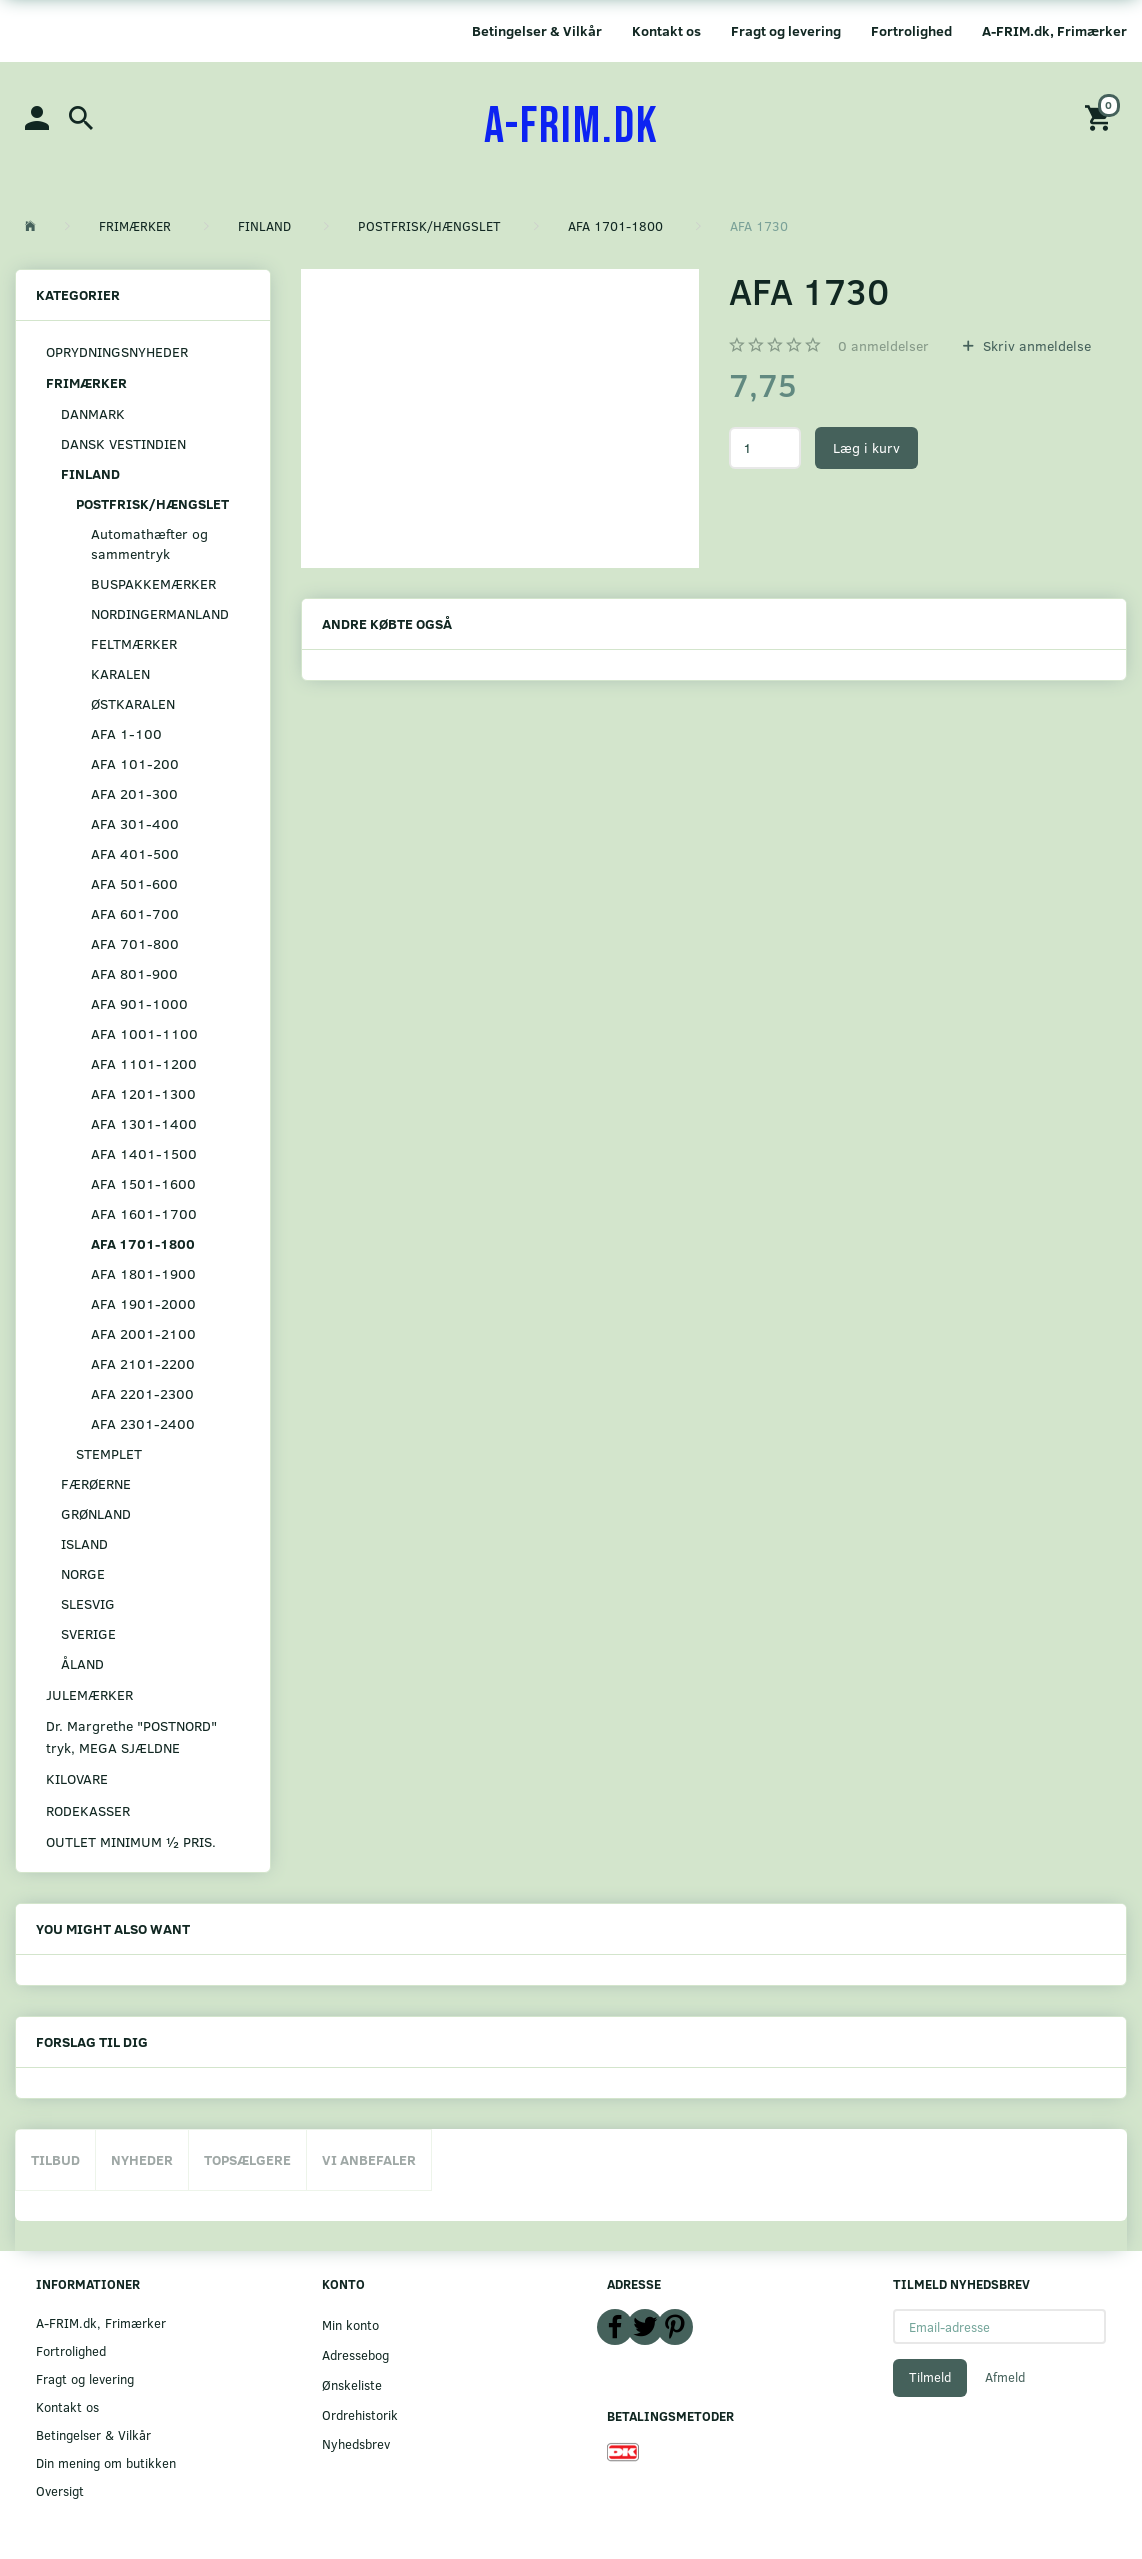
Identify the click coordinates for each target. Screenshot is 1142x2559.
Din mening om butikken (106, 2462)
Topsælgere (247, 2159)
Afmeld (1005, 2377)
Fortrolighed (911, 30)
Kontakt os (666, 30)
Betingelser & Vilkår (537, 30)
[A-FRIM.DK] (571, 127)
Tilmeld (930, 2377)
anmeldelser (883, 345)
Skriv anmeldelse (1035, 345)
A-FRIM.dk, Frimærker (1054, 30)
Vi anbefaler (369, 2159)
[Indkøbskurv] (1101, 116)
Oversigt (60, 2490)
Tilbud (55, 2159)
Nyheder (142, 2159)
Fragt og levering (786, 30)
